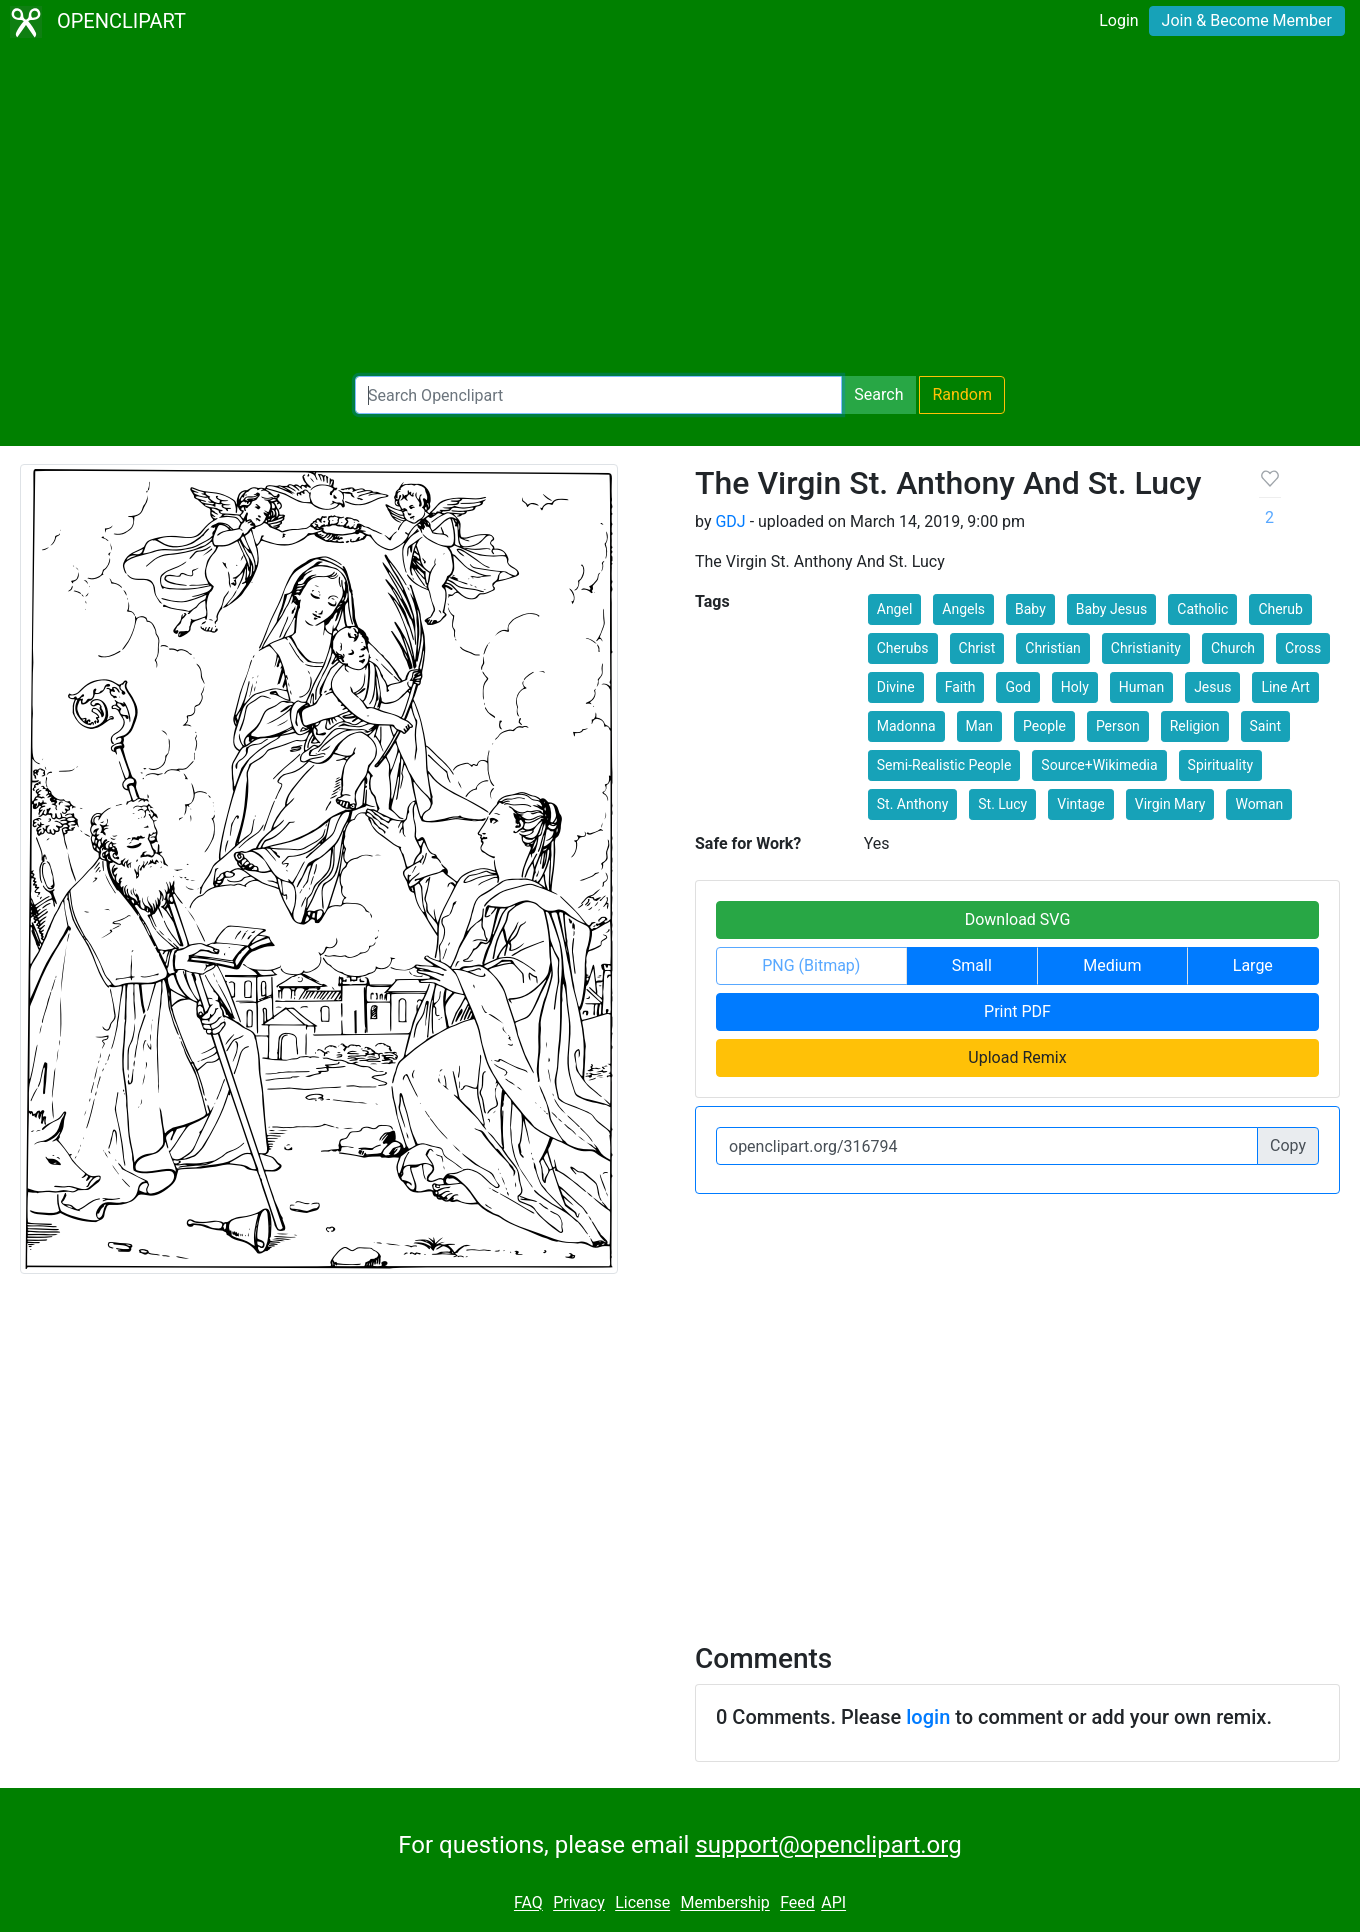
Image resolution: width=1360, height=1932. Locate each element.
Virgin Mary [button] (1170, 804)
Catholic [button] (1202, 609)
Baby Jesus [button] (1112, 609)
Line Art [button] (1285, 687)
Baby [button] (1030, 609)
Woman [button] (1259, 804)
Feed (797, 1903)
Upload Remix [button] (1017, 1057)
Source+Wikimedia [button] (1099, 765)
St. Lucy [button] (1002, 804)
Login (1118, 20)
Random (962, 394)
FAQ (528, 1903)
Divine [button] (896, 687)
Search (878, 394)
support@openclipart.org (828, 1845)
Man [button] (980, 726)
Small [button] (972, 965)
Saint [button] (1266, 726)
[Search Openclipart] (598, 395)
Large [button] (1253, 965)
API (833, 1903)
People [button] (1044, 726)
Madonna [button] (906, 726)
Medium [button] (1112, 965)
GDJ (730, 521)
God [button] (1017, 687)
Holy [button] (1075, 687)
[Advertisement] (680, 210)
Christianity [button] (1146, 648)
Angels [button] (963, 609)
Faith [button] (960, 687)
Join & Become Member (1247, 20)
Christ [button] (977, 648)
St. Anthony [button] (913, 804)
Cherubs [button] (903, 648)
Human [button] (1141, 687)
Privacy (579, 1903)
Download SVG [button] (1018, 919)
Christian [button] (1053, 648)
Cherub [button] (1280, 609)
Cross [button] (1303, 648)
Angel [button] (895, 609)
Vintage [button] (1081, 804)
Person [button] (1118, 726)
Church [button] (1233, 648)
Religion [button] (1195, 726)
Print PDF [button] (1017, 1011)
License (642, 1903)
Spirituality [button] (1221, 765)
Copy (1288, 1145)
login (928, 1717)
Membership (724, 1903)
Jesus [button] (1212, 687)
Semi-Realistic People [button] (944, 765)
